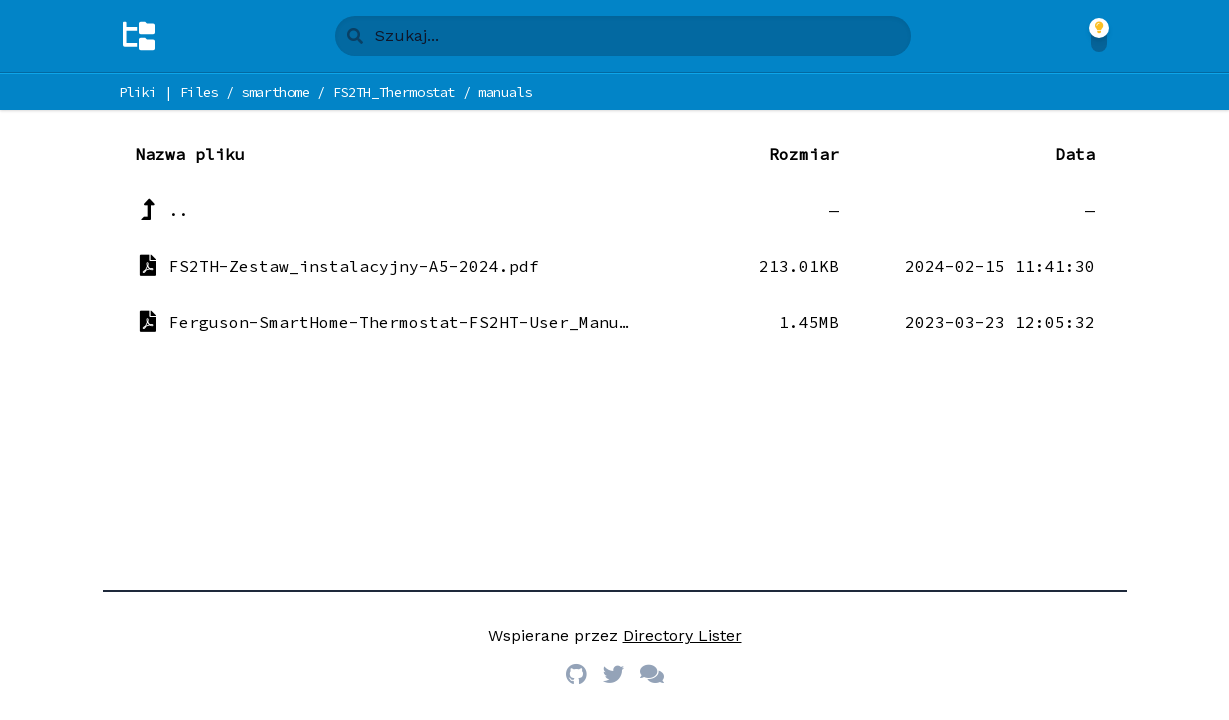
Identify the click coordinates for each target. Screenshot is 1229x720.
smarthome (275, 92)
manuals (505, 92)
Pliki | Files (168, 92)
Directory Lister (682, 635)
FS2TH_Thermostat (394, 92)
